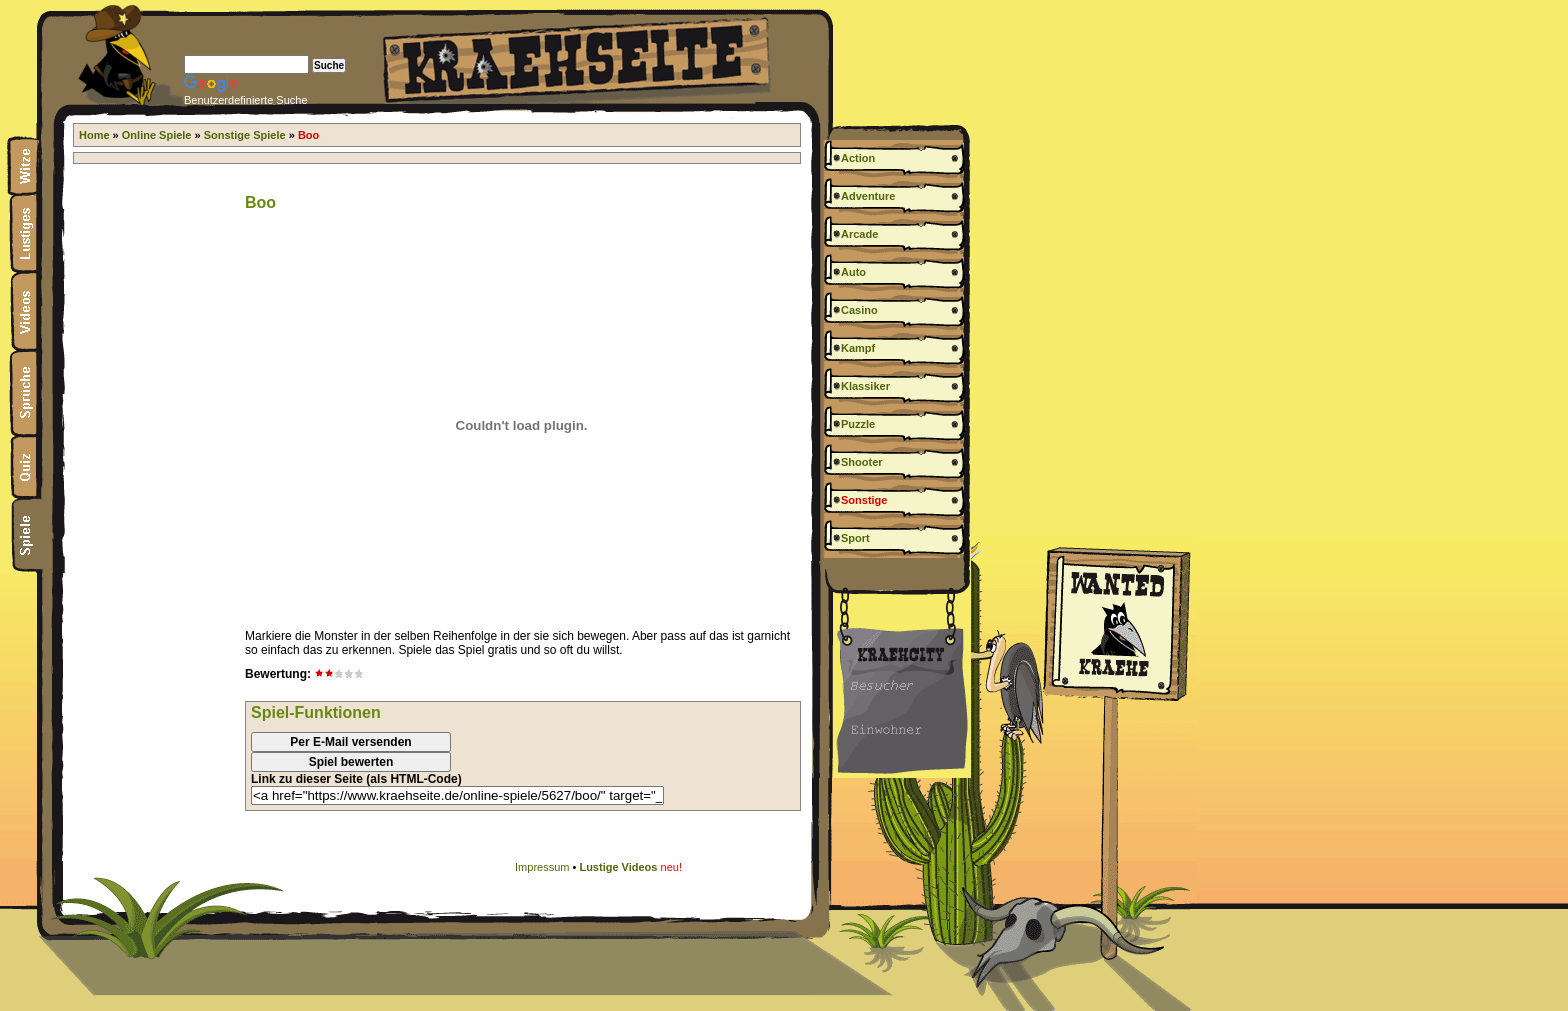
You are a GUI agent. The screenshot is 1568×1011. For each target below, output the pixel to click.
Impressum (542, 867)
